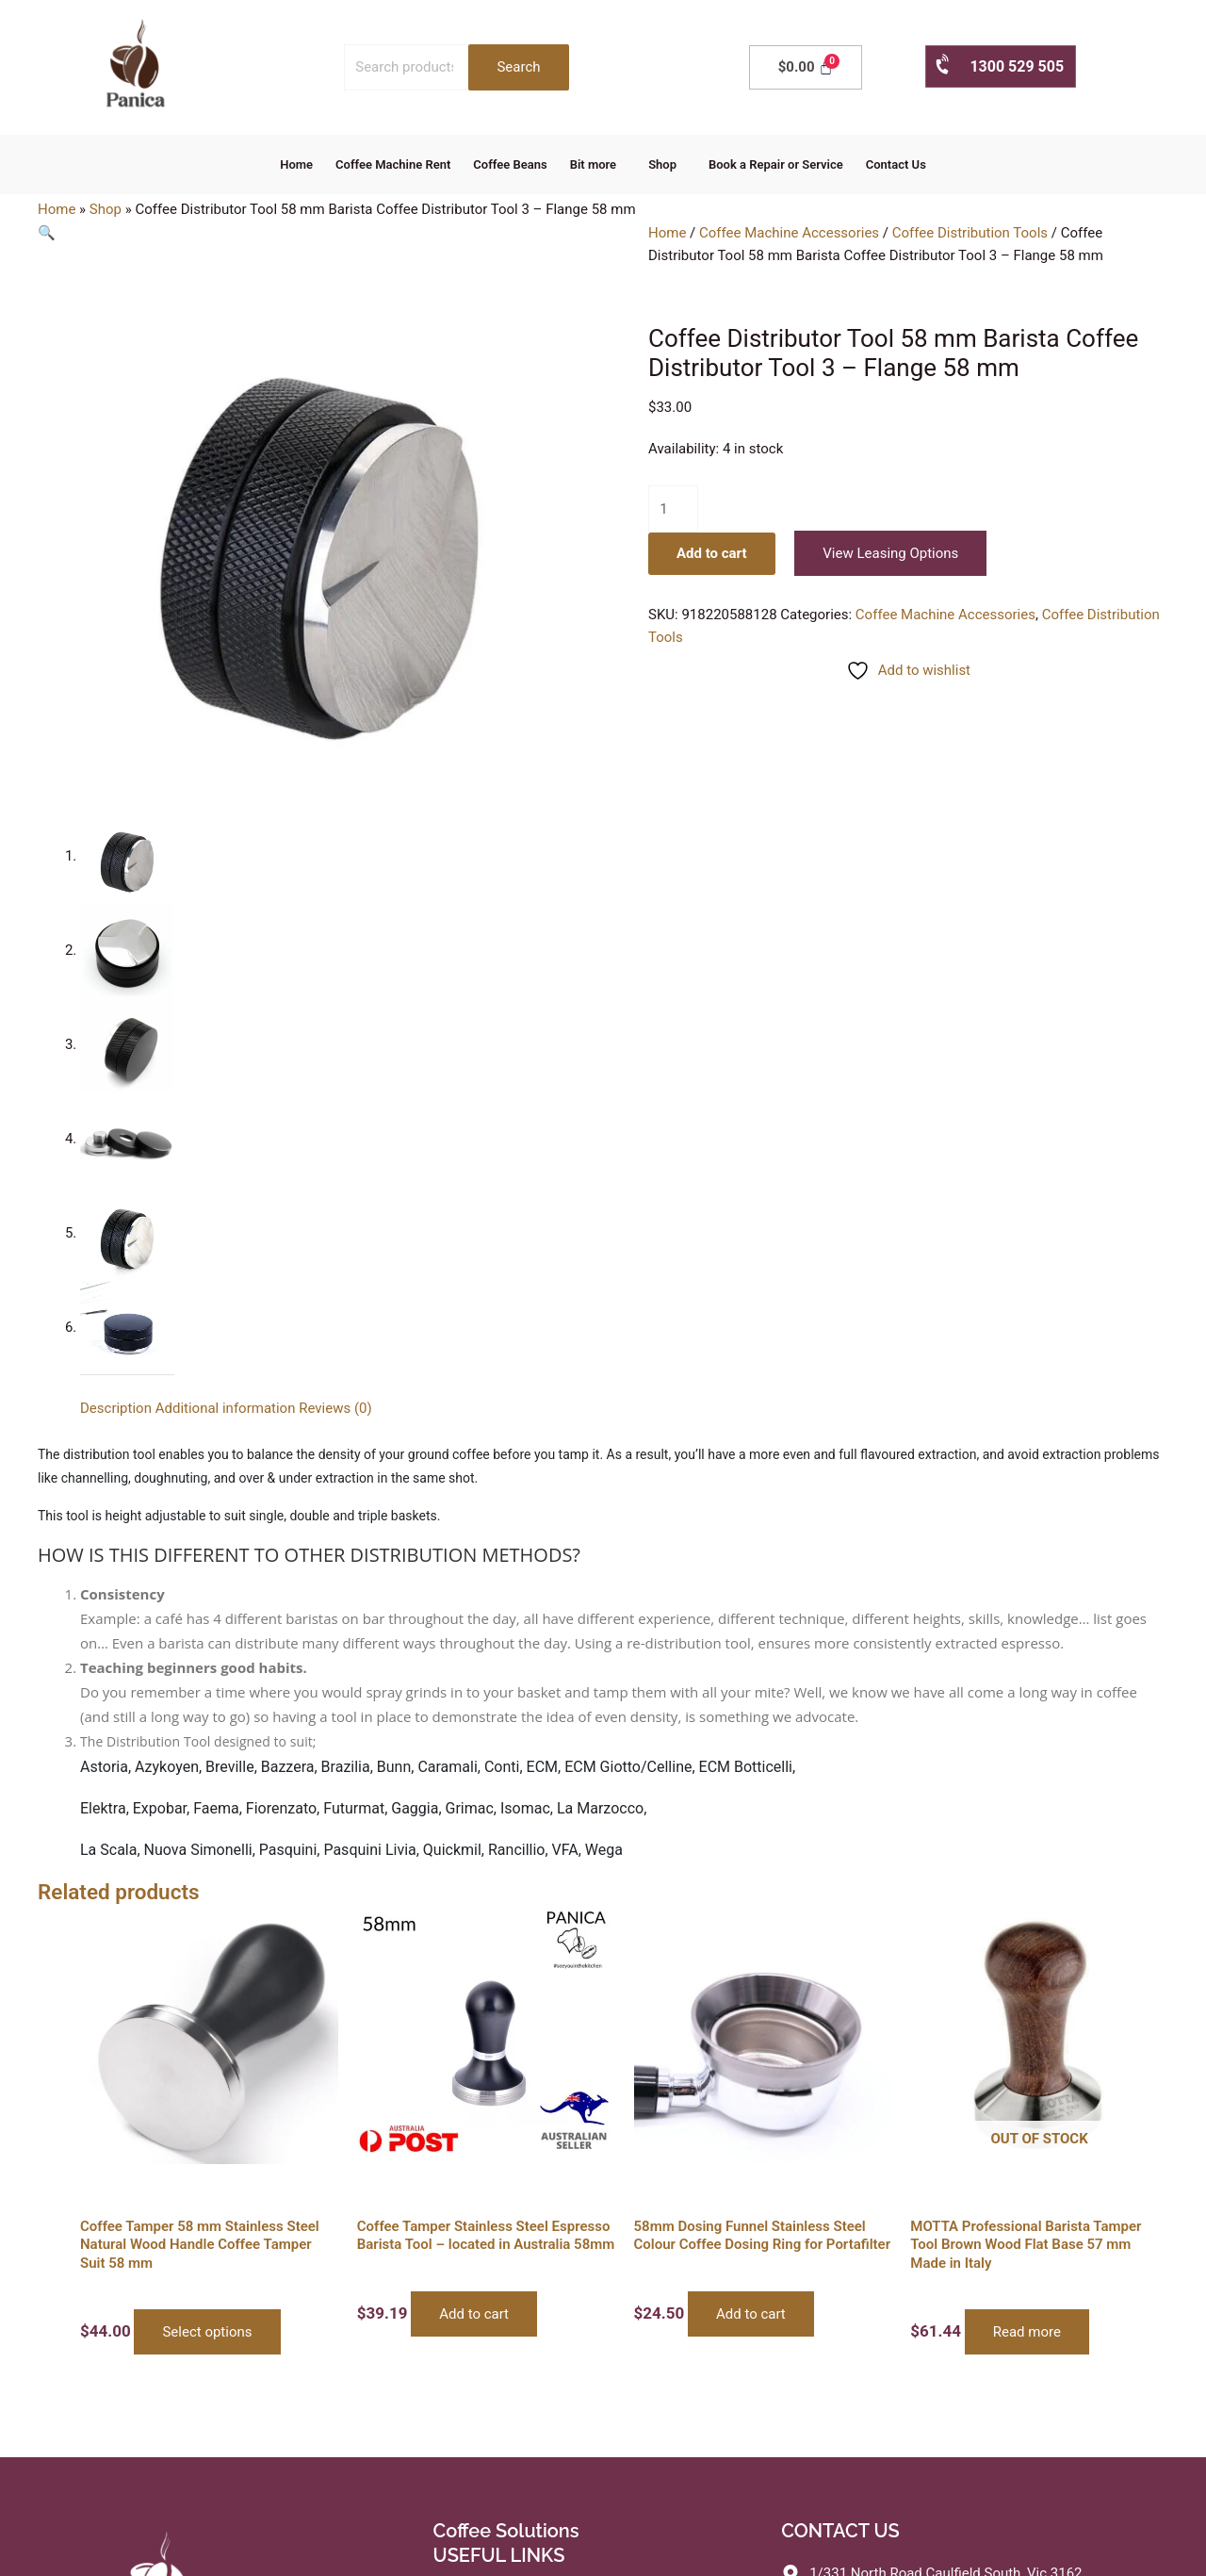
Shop (662, 164)
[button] (598, 164)
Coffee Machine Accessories (789, 232)
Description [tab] (116, 1408)
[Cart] (805, 67)
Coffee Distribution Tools (970, 232)
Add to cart (711, 553)
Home (296, 164)
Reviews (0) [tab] (335, 1408)
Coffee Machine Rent (392, 164)
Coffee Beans (509, 164)
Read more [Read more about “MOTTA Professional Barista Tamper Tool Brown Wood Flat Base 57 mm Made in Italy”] (1027, 2331)
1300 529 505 (998, 65)
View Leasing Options (890, 553)
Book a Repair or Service (776, 164)
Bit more (593, 164)
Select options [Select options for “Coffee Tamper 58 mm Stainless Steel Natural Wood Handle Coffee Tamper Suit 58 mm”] (207, 2331)
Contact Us (896, 164)
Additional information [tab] (225, 1408)
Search (518, 66)
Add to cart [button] (474, 2313)
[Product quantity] (673, 508)
